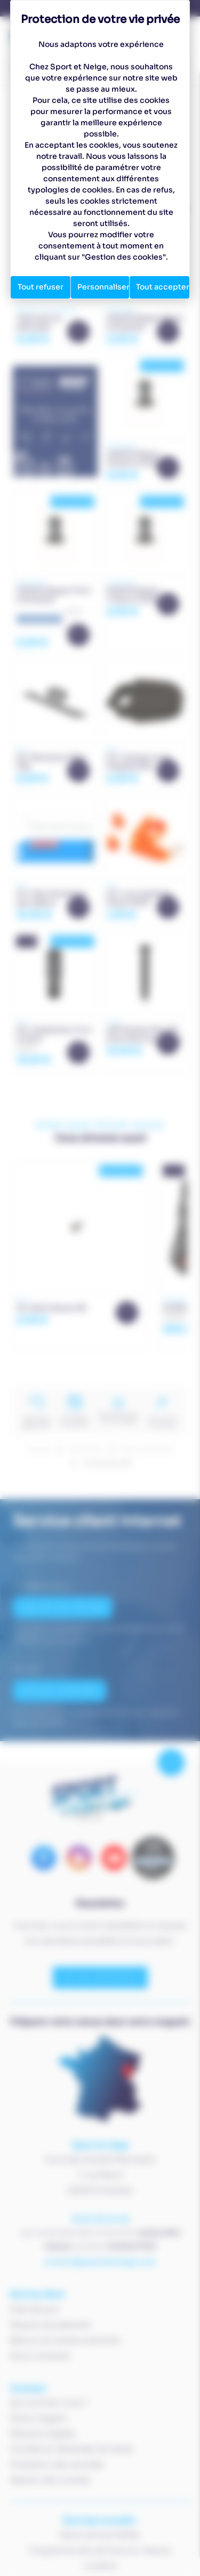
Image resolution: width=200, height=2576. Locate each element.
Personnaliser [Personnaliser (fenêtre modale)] (103, 287)
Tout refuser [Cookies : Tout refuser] (40, 287)
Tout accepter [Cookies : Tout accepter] (162, 287)
